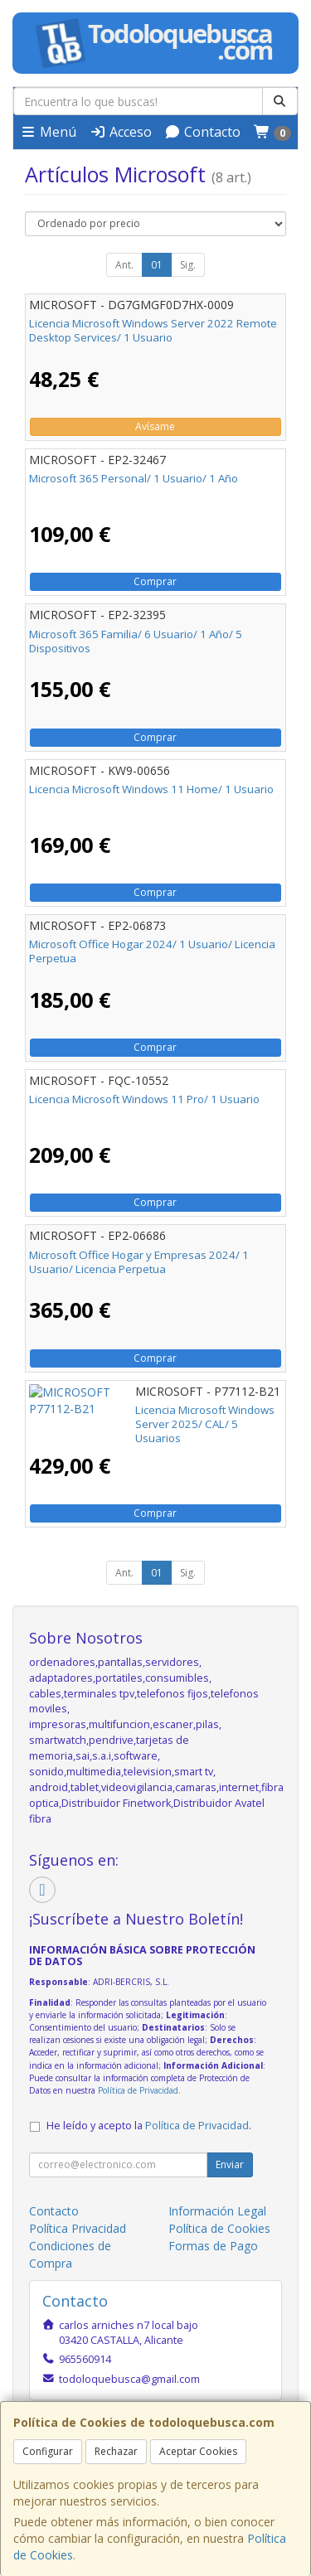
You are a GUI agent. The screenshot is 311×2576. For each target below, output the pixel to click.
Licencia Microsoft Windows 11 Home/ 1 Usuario (151, 789)
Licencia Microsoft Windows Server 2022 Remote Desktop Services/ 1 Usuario (153, 330)
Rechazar (116, 2451)
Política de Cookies (219, 2228)
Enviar (230, 2164)
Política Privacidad (77, 2228)
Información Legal (217, 2211)
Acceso (121, 132)
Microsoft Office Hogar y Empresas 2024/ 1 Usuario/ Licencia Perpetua (139, 1261)
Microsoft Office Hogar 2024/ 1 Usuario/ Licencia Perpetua (152, 951)
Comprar (155, 581)
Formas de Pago (213, 2246)
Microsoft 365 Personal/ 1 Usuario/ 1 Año (133, 478)
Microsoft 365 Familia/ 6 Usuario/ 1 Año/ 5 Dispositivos (135, 641)
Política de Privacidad (138, 2090)
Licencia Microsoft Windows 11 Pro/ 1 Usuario (144, 1099)
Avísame (155, 426)
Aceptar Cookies (198, 2451)
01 (157, 265)
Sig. (188, 265)
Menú (48, 132)
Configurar (47, 2451)
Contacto (202, 132)
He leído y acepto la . (148, 2125)
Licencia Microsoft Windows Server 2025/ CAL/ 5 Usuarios (151, 1416)
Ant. (124, 265)
